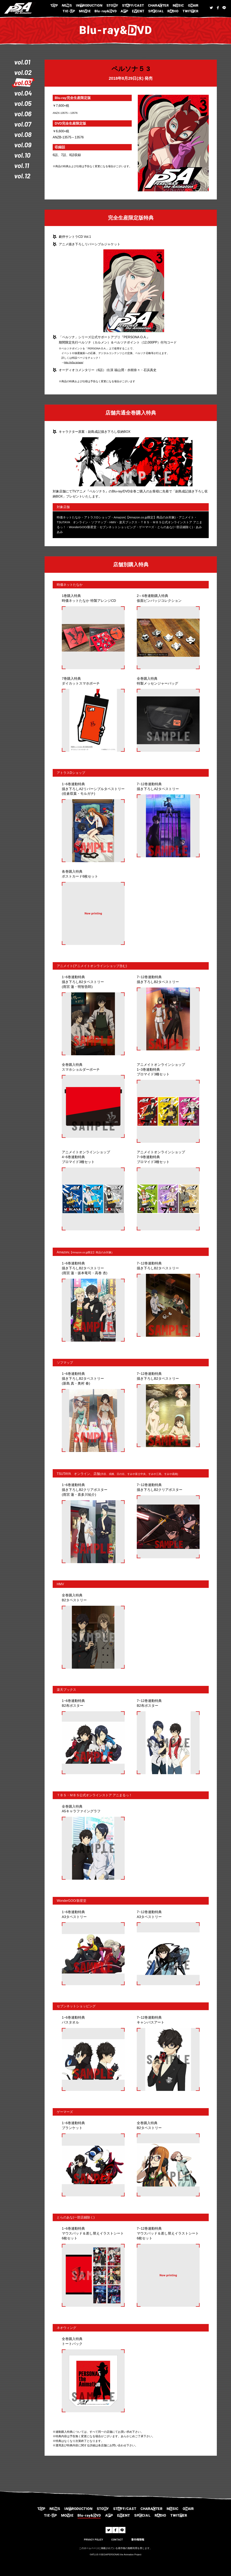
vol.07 (22, 124)
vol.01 (22, 62)
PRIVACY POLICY (93, 2539)
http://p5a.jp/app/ (73, 362)
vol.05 (22, 103)
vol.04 (23, 93)
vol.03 (22, 82)
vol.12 (22, 175)
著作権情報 (137, 2539)
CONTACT (117, 2539)
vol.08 (22, 134)
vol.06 (22, 113)
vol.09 (22, 144)
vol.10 (22, 155)
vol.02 (23, 72)
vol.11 (21, 165)
